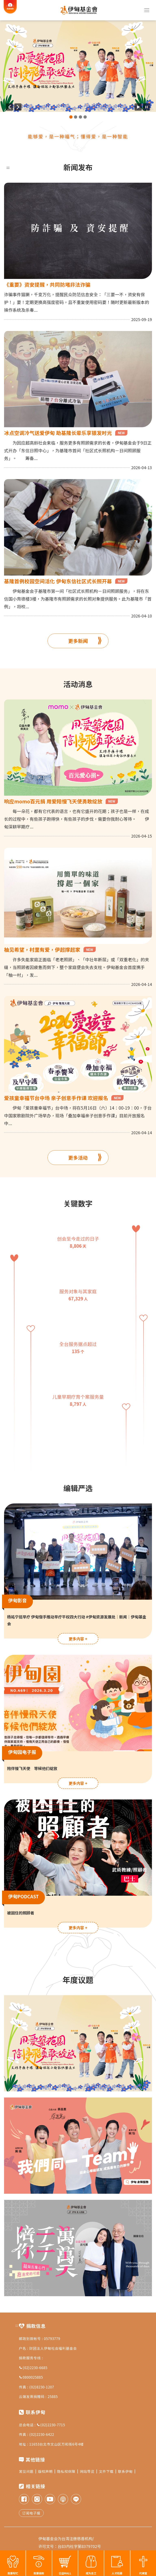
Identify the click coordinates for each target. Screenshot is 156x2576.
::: (8, 167)
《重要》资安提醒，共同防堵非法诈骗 (47, 284)
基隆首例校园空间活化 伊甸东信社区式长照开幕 (65, 581)
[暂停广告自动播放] (146, 107)
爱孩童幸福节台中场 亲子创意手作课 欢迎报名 (64, 1097)
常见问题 (27, 2471)
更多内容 (78, 1638)
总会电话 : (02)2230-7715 (42, 2424)
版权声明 (46, 2471)
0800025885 (31, 2377)
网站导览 (88, 2471)
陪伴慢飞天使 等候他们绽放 (32, 1768)
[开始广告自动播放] (138, 107)
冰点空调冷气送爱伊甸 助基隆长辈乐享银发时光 (65, 432)
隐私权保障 (67, 2471)
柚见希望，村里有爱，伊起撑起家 (50, 949)
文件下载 (107, 2471)
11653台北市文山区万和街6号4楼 (56, 2444)
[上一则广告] (9, 107)
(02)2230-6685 (33, 2367)
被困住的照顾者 (20, 1912)
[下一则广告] (18, 107)
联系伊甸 (126, 2471)
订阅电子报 (31, 2513)
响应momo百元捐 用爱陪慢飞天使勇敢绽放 (61, 801)
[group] (78, 66)
